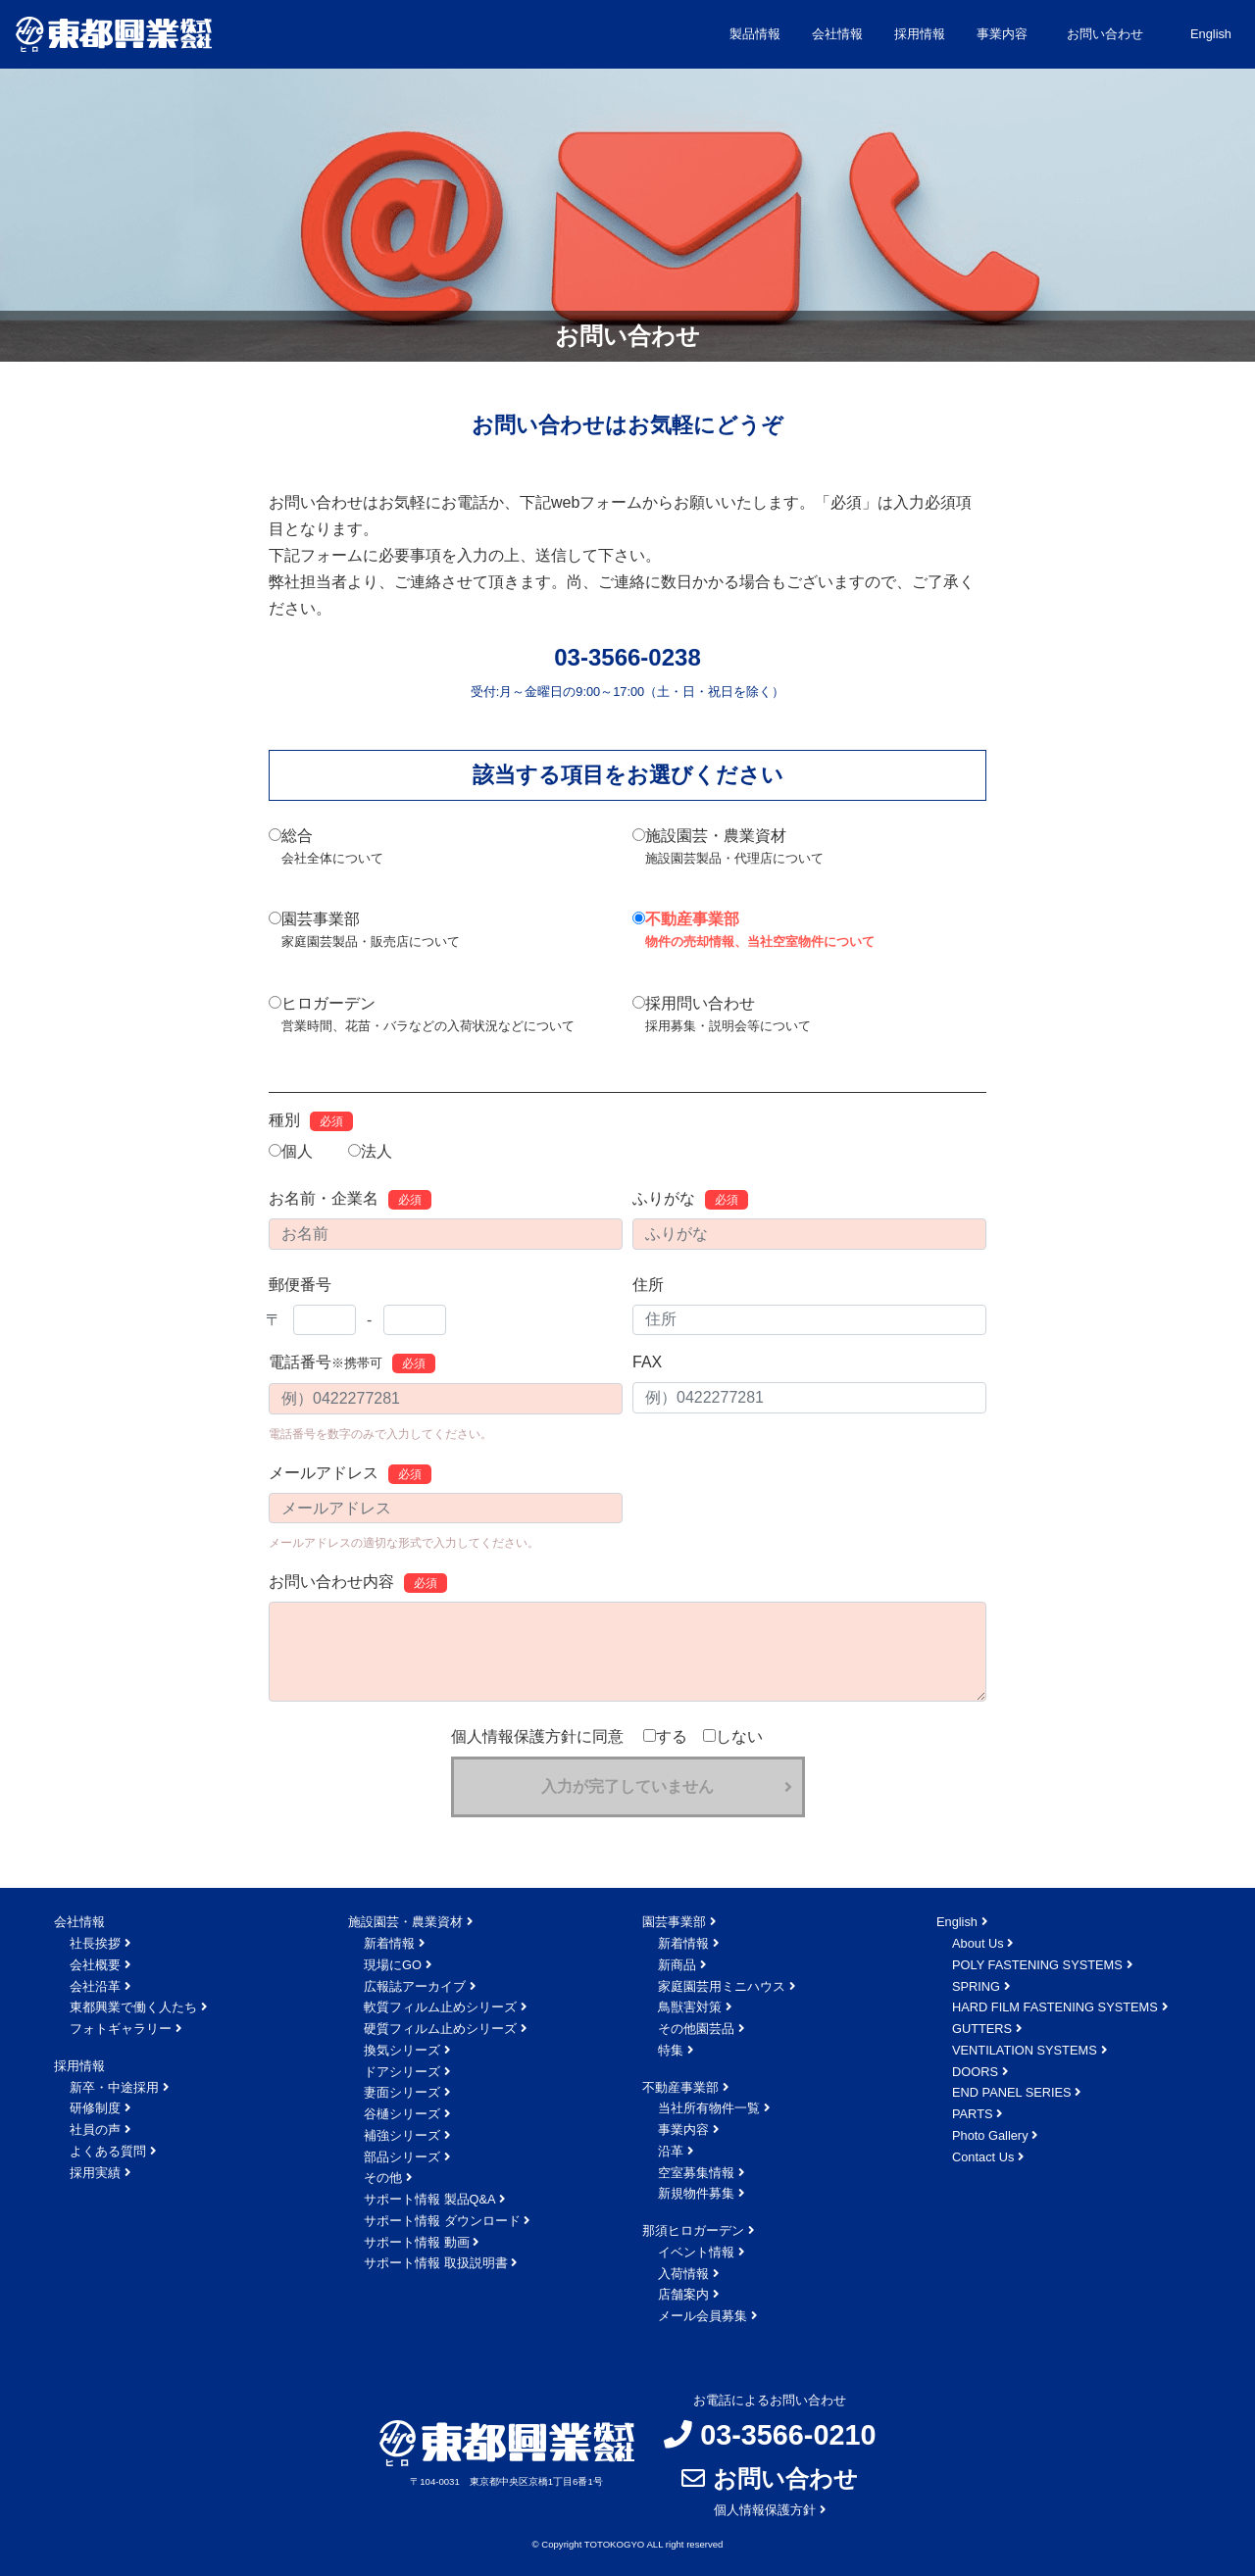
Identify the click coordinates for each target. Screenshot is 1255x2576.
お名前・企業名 (350, 1200)
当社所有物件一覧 (709, 2108)
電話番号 (352, 1363)
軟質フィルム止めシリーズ (440, 2007)
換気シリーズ (402, 2050)
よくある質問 (108, 2151)
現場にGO (393, 1964)
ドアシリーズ (402, 2071)
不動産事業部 (753, 932)
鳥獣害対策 (690, 2007)
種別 (311, 1121)
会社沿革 (95, 1986)
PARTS (972, 2113)
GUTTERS (982, 2028)
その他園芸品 (696, 2028)
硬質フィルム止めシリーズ (440, 2028)
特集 (670, 2050)
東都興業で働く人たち (133, 2007)
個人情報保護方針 (765, 2509)
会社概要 (95, 1964)
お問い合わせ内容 (358, 1583)
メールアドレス (350, 1474)
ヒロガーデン (422, 1016)
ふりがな (690, 1200)
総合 (326, 848)
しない (733, 1736)
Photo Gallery (990, 2135)
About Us (978, 1943)
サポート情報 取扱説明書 (436, 2262)
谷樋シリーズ (402, 2113)
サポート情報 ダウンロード (442, 2220)
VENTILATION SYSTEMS (1024, 2050)
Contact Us (983, 2157)
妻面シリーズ (402, 2092)
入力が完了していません (627, 1786)
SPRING (976, 1986)
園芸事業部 (364, 932)
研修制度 (95, 2108)
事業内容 (683, 2129)
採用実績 (95, 2172)
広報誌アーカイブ (415, 1986)
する (665, 1736)
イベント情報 (696, 2252)
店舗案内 (683, 2294)
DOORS (975, 2071)
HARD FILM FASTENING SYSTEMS (1055, 2007)
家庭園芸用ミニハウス (721, 1986)
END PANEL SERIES (1012, 2092)
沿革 (670, 2151)
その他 (383, 2177)
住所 (648, 1284)
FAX (647, 1362)
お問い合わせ (1105, 33)
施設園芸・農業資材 (728, 848)
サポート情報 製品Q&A (430, 2199)
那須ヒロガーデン (693, 2230)
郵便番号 (300, 1284)
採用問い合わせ (721, 1016)
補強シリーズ (402, 2135)
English (1210, 33)
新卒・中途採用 (114, 2087)
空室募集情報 (696, 2172)
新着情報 (389, 1943)
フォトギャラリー (121, 2028)
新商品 (677, 1964)
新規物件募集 (696, 2193)
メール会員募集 (702, 2315)
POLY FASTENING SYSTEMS (1037, 1964)
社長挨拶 (95, 1943)
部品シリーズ (402, 2157)
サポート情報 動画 (417, 2242)
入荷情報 (683, 2273)
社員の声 (95, 2129)
